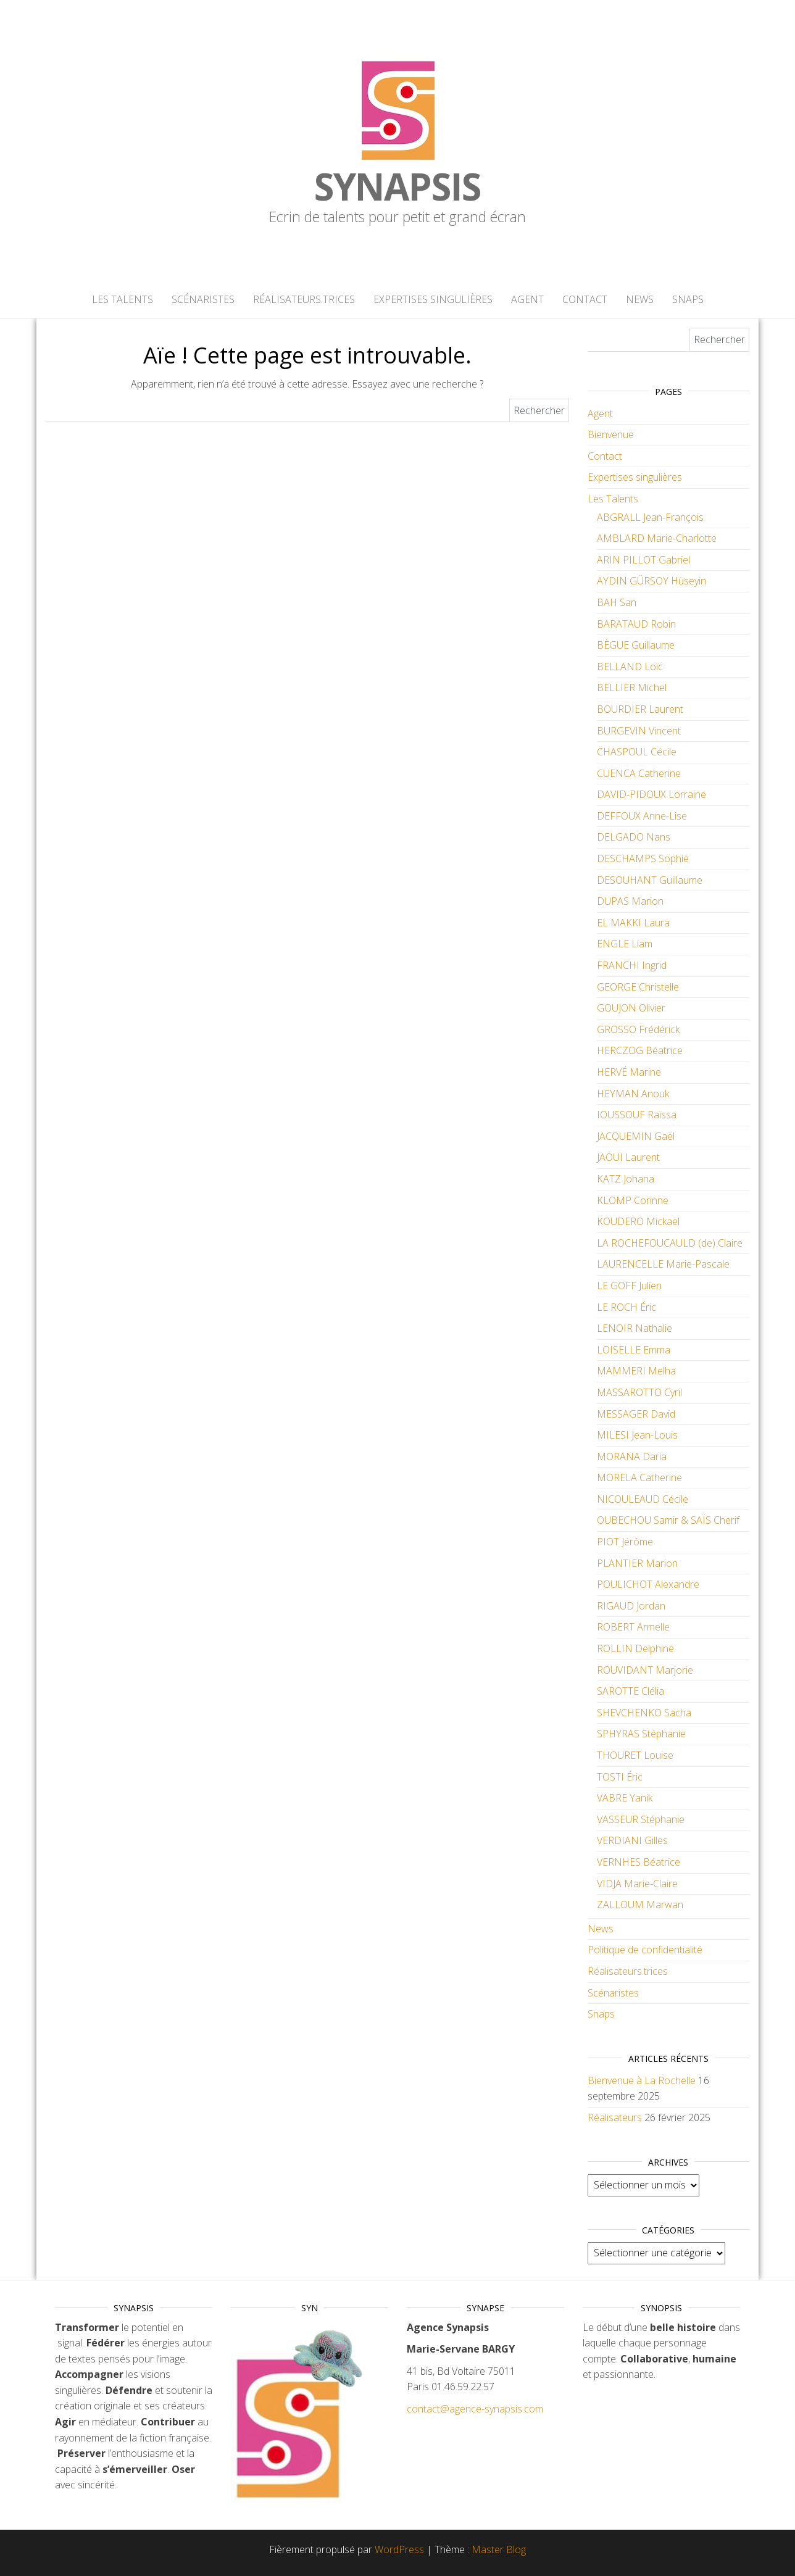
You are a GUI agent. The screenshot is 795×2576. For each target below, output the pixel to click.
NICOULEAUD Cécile (642, 1499)
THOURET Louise (635, 1755)
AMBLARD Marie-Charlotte (657, 538)
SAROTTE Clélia (630, 1691)
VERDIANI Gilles (632, 1840)
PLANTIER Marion (637, 1563)
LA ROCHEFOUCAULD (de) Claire (670, 1243)
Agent (527, 299)
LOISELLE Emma (633, 1350)
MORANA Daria (632, 1456)
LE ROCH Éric (626, 1307)
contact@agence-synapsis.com (475, 2409)
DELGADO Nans (633, 837)
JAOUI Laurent (628, 1157)
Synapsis (397, 186)
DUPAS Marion (630, 901)
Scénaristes (203, 299)
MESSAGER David (636, 1414)
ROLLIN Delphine (635, 1648)
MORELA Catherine (639, 1477)
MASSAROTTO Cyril (639, 1392)
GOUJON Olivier (631, 1008)
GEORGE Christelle (638, 987)
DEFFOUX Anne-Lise (642, 816)
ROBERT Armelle (633, 1627)
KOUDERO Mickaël (638, 1221)
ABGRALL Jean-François (650, 517)
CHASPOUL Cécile (636, 751)
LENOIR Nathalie (634, 1328)
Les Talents (122, 299)
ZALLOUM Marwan (640, 1904)
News (640, 299)
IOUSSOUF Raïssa (636, 1114)
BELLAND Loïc (630, 666)
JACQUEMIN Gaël (636, 1136)
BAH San (616, 602)
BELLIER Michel (632, 687)
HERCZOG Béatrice (640, 1050)
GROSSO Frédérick (638, 1029)
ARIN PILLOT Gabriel (643, 560)
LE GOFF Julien (629, 1285)
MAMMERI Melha (636, 1370)
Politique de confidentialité (645, 1949)
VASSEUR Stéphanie (641, 1819)
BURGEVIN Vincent (639, 730)
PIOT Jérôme (625, 1541)
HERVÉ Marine (629, 1072)
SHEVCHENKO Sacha (644, 1712)
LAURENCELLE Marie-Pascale (663, 1264)
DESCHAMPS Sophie (643, 858)
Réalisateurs (615, 2117)
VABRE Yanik (624, 1798)
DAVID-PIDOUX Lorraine (651, 794)
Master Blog (499, 2549)
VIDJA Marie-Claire (637, 1883)
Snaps (688, 299)
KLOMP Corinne (632, 1200)
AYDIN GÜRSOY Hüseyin (651, 581)
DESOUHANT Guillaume (649, 880)
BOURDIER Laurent (640, 709)
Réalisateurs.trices (304, 299)
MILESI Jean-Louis (637, 1435)
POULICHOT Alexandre (648, 1584)
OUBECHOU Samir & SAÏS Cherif (668, 1520)
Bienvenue (611, 434)
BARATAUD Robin (636, 624)
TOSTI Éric (620, 1777)
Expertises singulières (433, 299)
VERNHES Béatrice (638, 1862)
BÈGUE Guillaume (636, 645)
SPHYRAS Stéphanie (641, 1733)
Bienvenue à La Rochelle (642, 2080)
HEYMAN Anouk (633, 1093)
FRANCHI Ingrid (632, 965)
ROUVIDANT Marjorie (645, 1670)
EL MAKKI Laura (633, 922)
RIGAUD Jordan (631, 1606)
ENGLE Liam (624, 943)
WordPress (399, 2549)
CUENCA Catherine (639, 773)
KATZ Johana (625, 1179)
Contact (584, 299)
